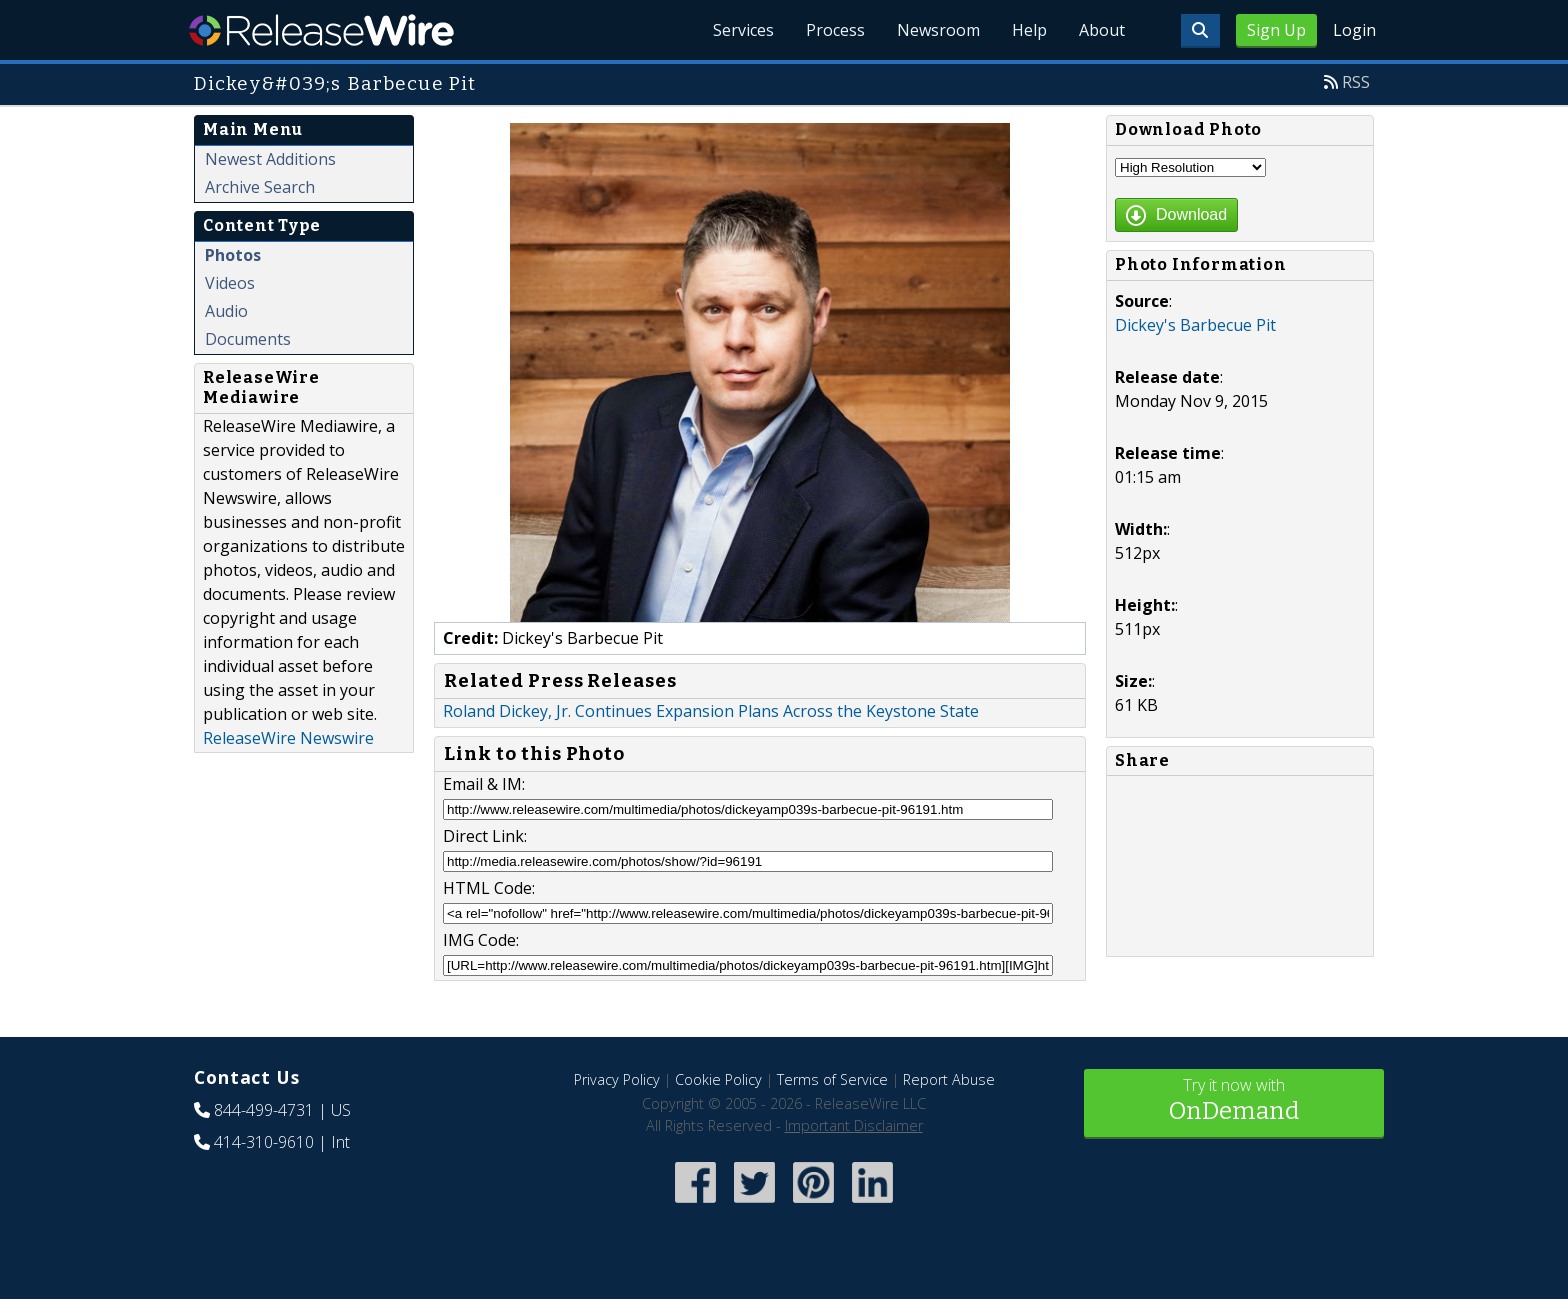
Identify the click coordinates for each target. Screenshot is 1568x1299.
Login (1354, 30)
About (1102, 30)
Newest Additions (270, 159)
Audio (226, 311)
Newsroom (938, 30)
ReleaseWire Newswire (288, 738)
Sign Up (1276, 30)
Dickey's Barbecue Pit (1195, 325)
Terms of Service (832, 1079)
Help (1029, 30)
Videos (230, 283)
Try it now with (1234, 1101)
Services (743, 30)
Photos (233, 255)
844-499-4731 (264, 1110)
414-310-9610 (264, 1142)
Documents (248, 339)
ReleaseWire (321, 30)
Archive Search (260, 187)
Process (835, 30)
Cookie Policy (718, 1079)
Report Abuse (949, 1079)
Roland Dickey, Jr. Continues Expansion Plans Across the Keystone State (711, 711)
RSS (1356, 82)
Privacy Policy (617, 1079)
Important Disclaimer (854, 1125)
